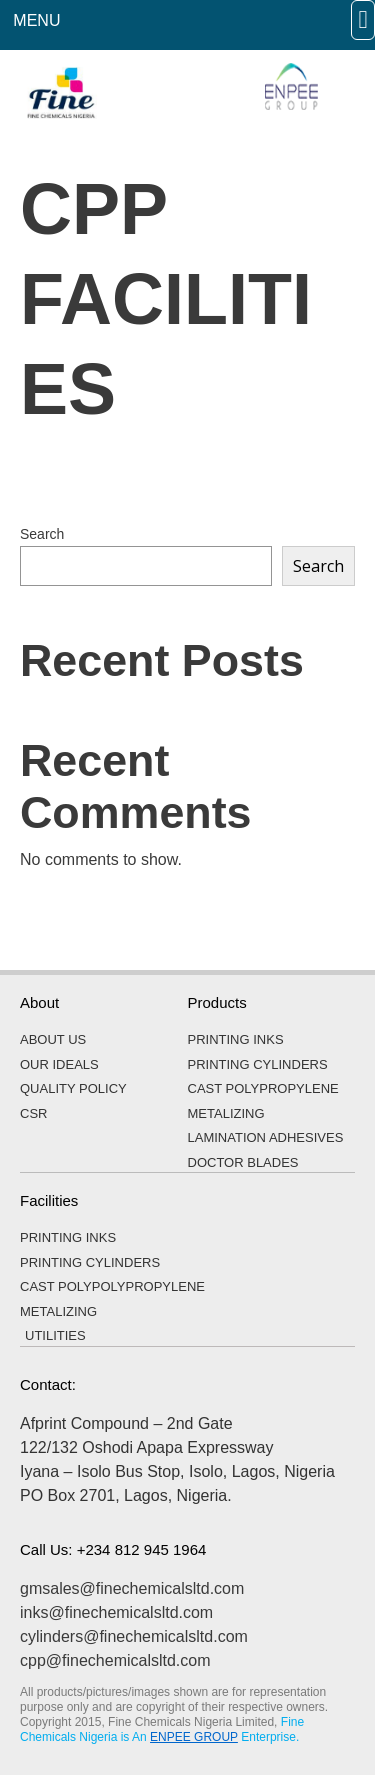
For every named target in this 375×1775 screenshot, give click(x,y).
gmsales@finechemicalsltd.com (132, 1588)
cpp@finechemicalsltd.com (115, 1660)
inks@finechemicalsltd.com (116, 1612)
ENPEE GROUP (194, 1737)
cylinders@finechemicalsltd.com (134, 1636)
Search (42, 534)
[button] (363, 20)
